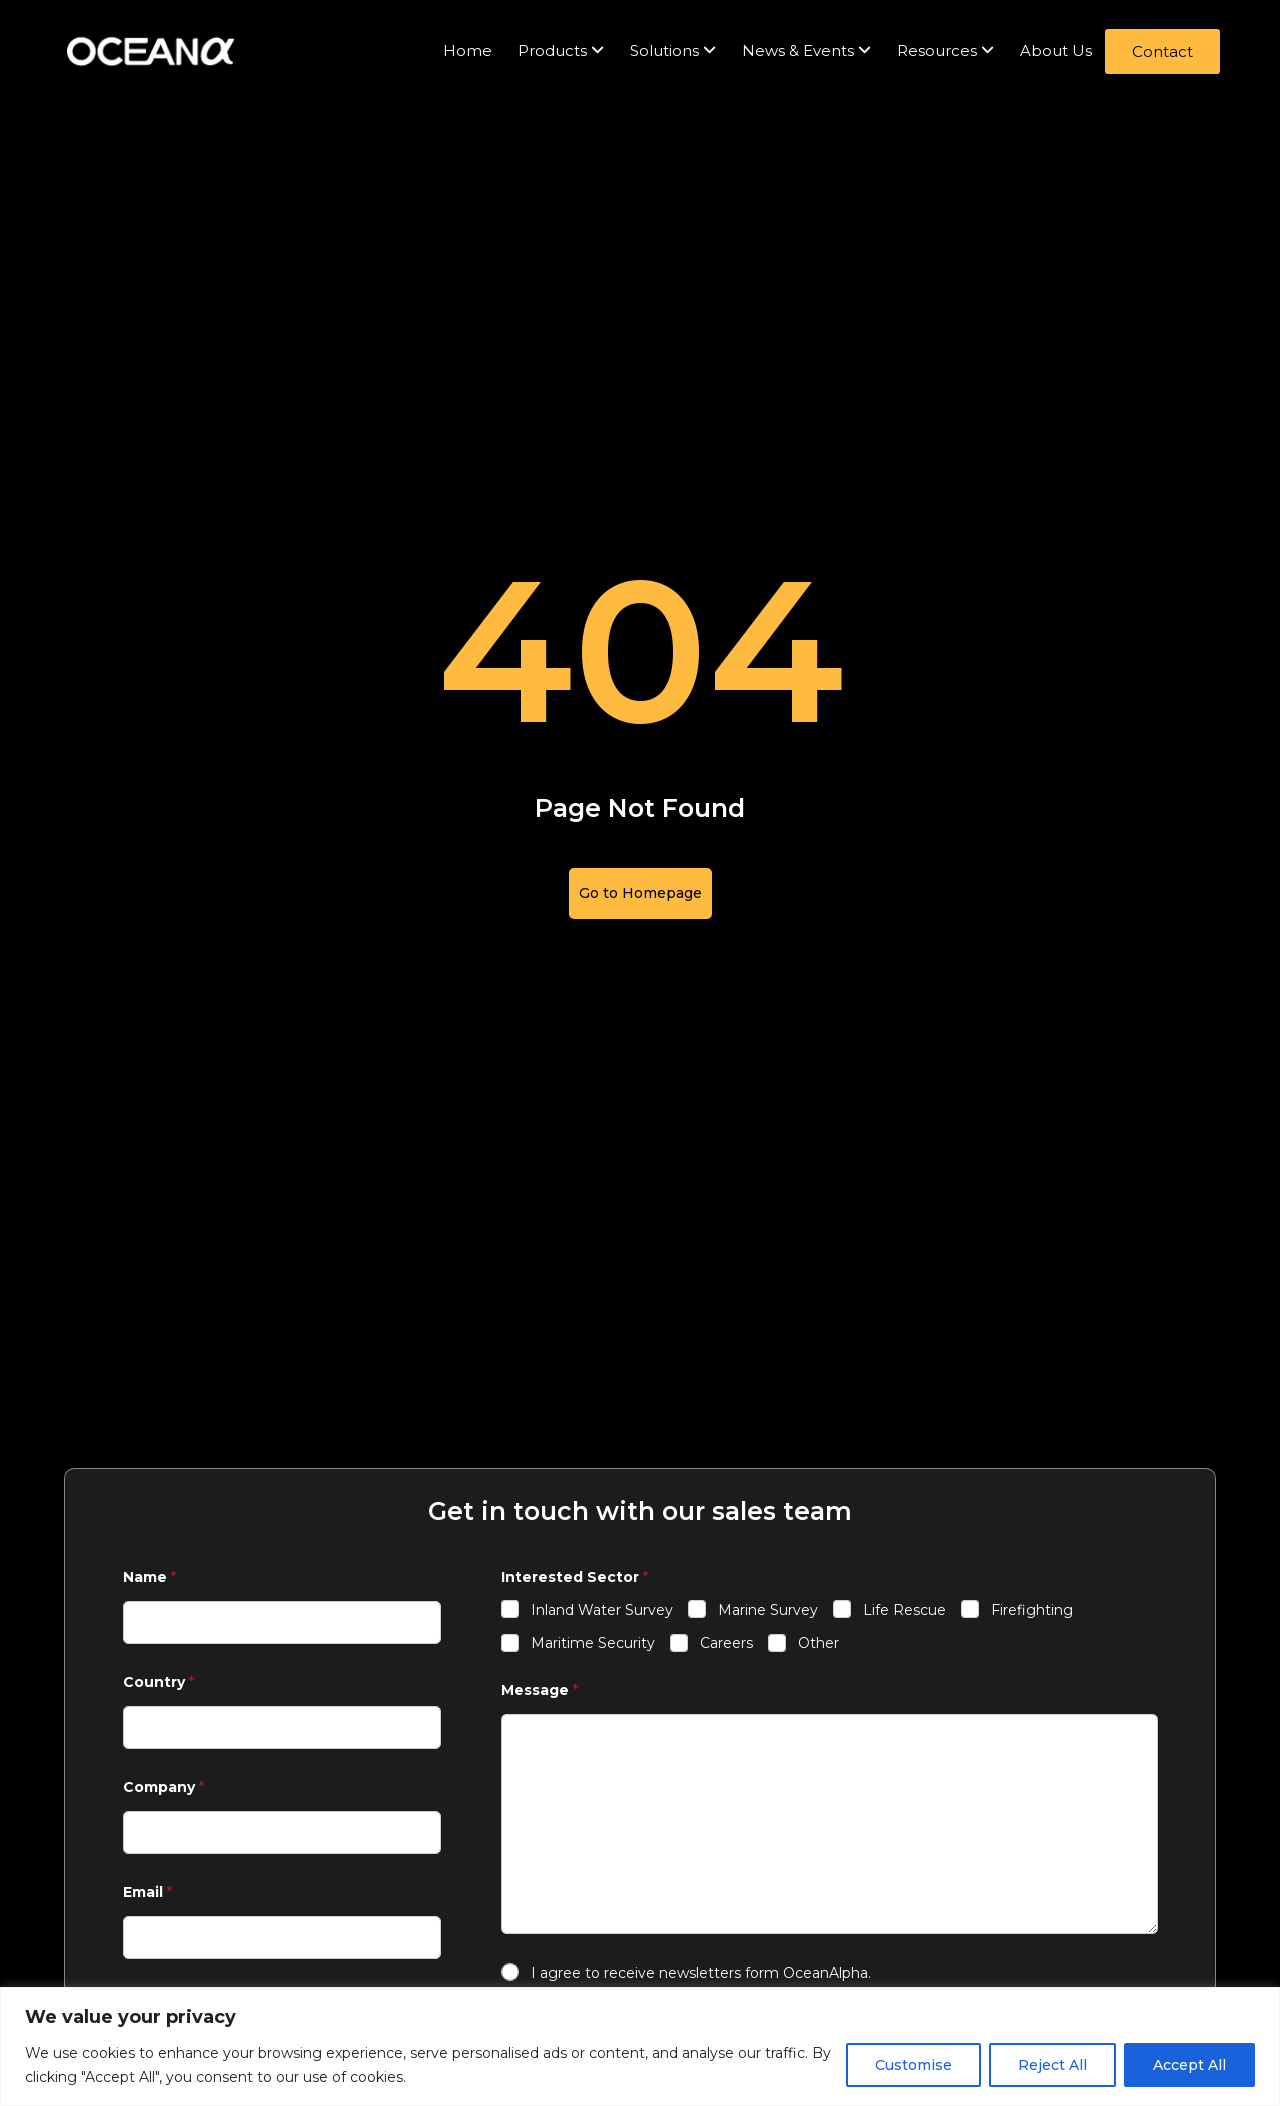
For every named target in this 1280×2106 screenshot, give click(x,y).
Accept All (1189, 2065)
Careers (726, 1643)
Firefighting (1032, 1610)
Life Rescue (904, 1610)
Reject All (1052, 2065)
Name (149, 1577)
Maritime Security (593, 1643)
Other (818, 1643)
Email (147, 1892)
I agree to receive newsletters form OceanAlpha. (701, 1973)
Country (158, 1682)
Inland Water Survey (602, 1610)
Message (539, 1690)
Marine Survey (768, 1610)
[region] (640, 2046)
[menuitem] (561, 51)
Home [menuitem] (467, 50)
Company (163, 1787)
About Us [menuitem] (1056, 50)
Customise (913, 2065)
